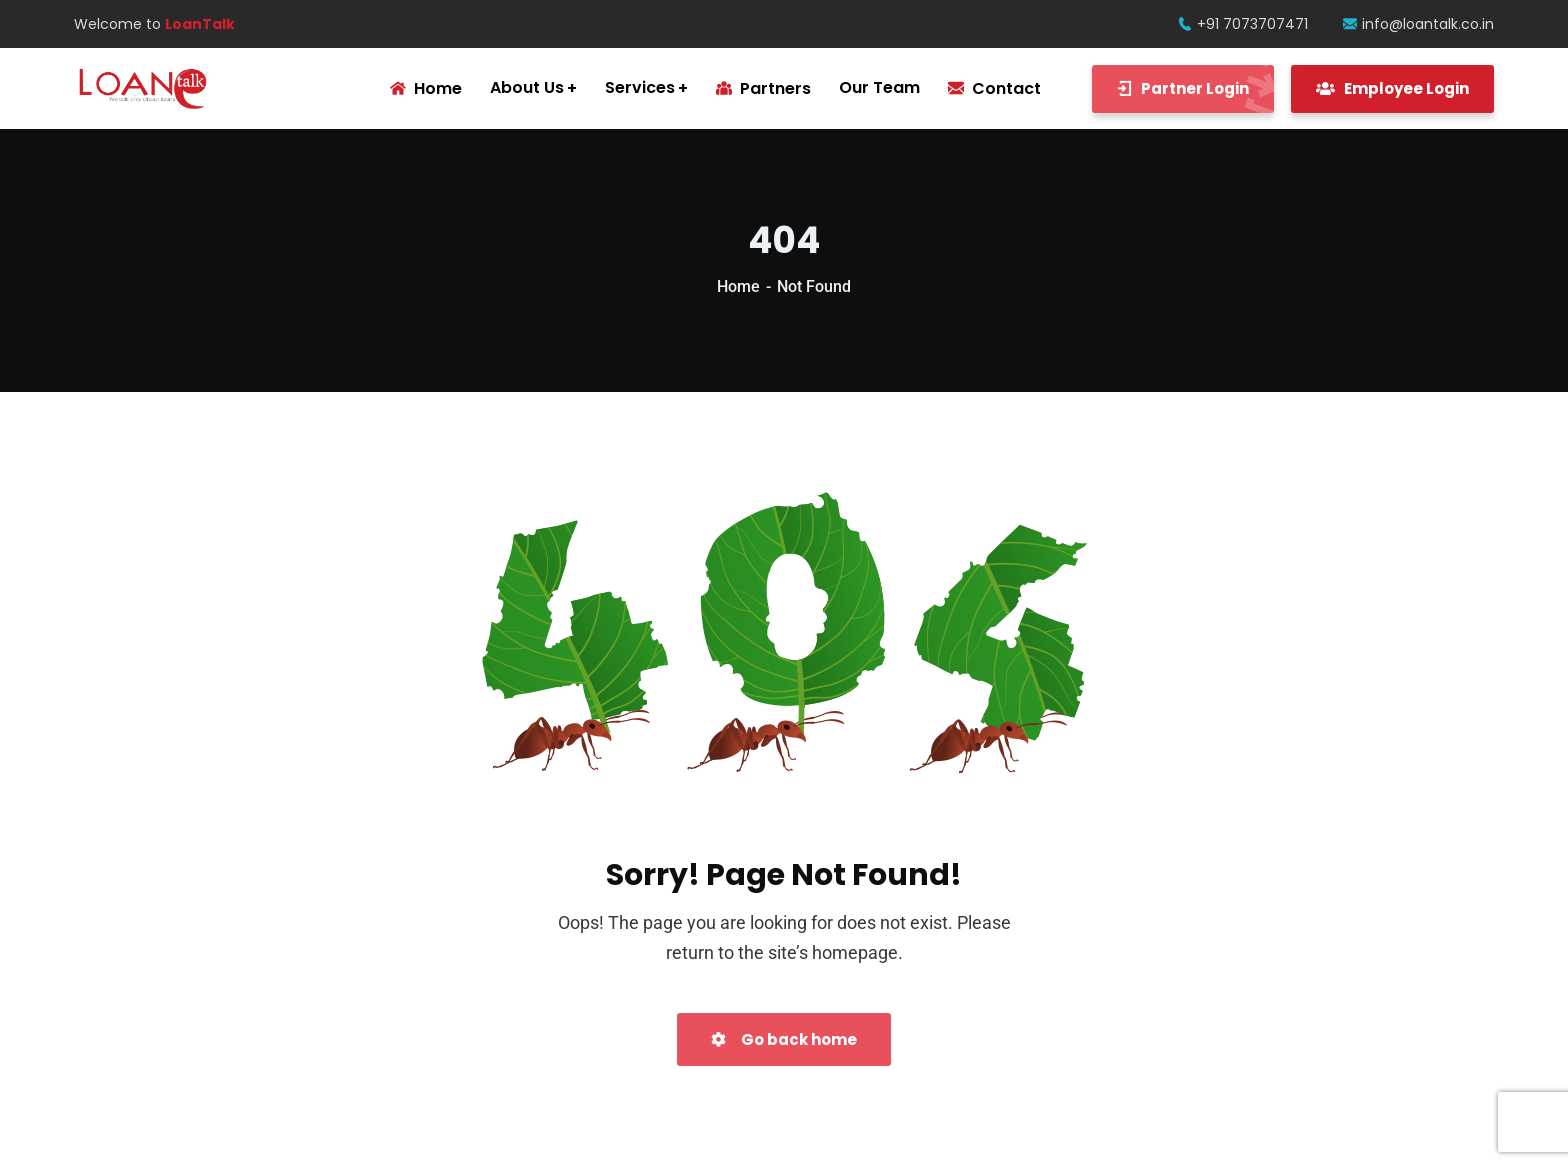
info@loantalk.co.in (1418, 24)
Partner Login (1195, 89)
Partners (763, 88)
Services (640, 87)
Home (738, 286)
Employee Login (1392, 88)
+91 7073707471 (1243, 24)
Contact (994, 88)
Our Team (879, 87)
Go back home (784, 1039)
